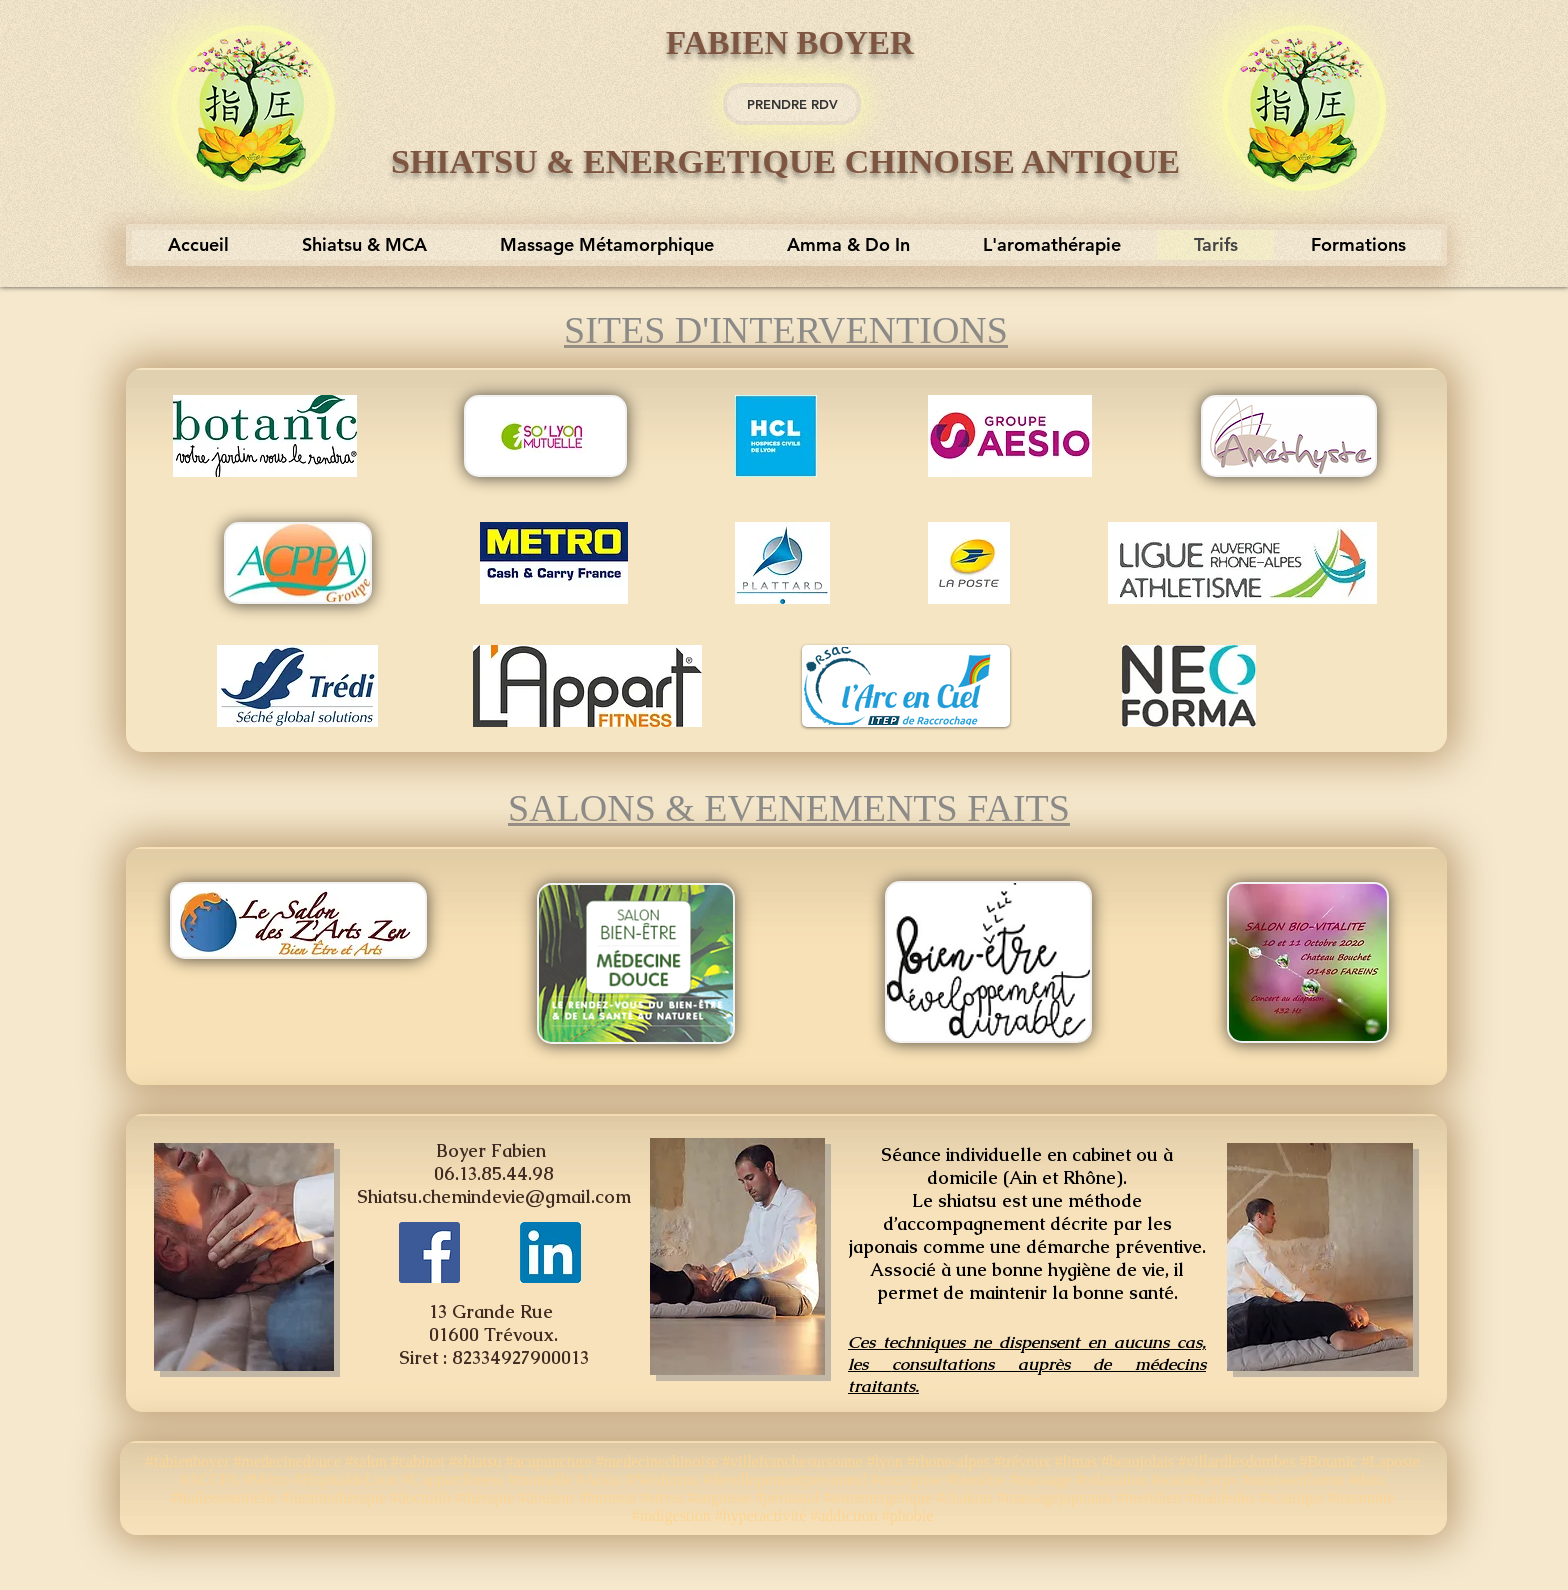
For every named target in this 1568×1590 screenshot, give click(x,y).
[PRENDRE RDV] (792, 104)
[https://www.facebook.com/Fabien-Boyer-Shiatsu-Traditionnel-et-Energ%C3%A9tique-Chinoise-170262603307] (429, 1252)
